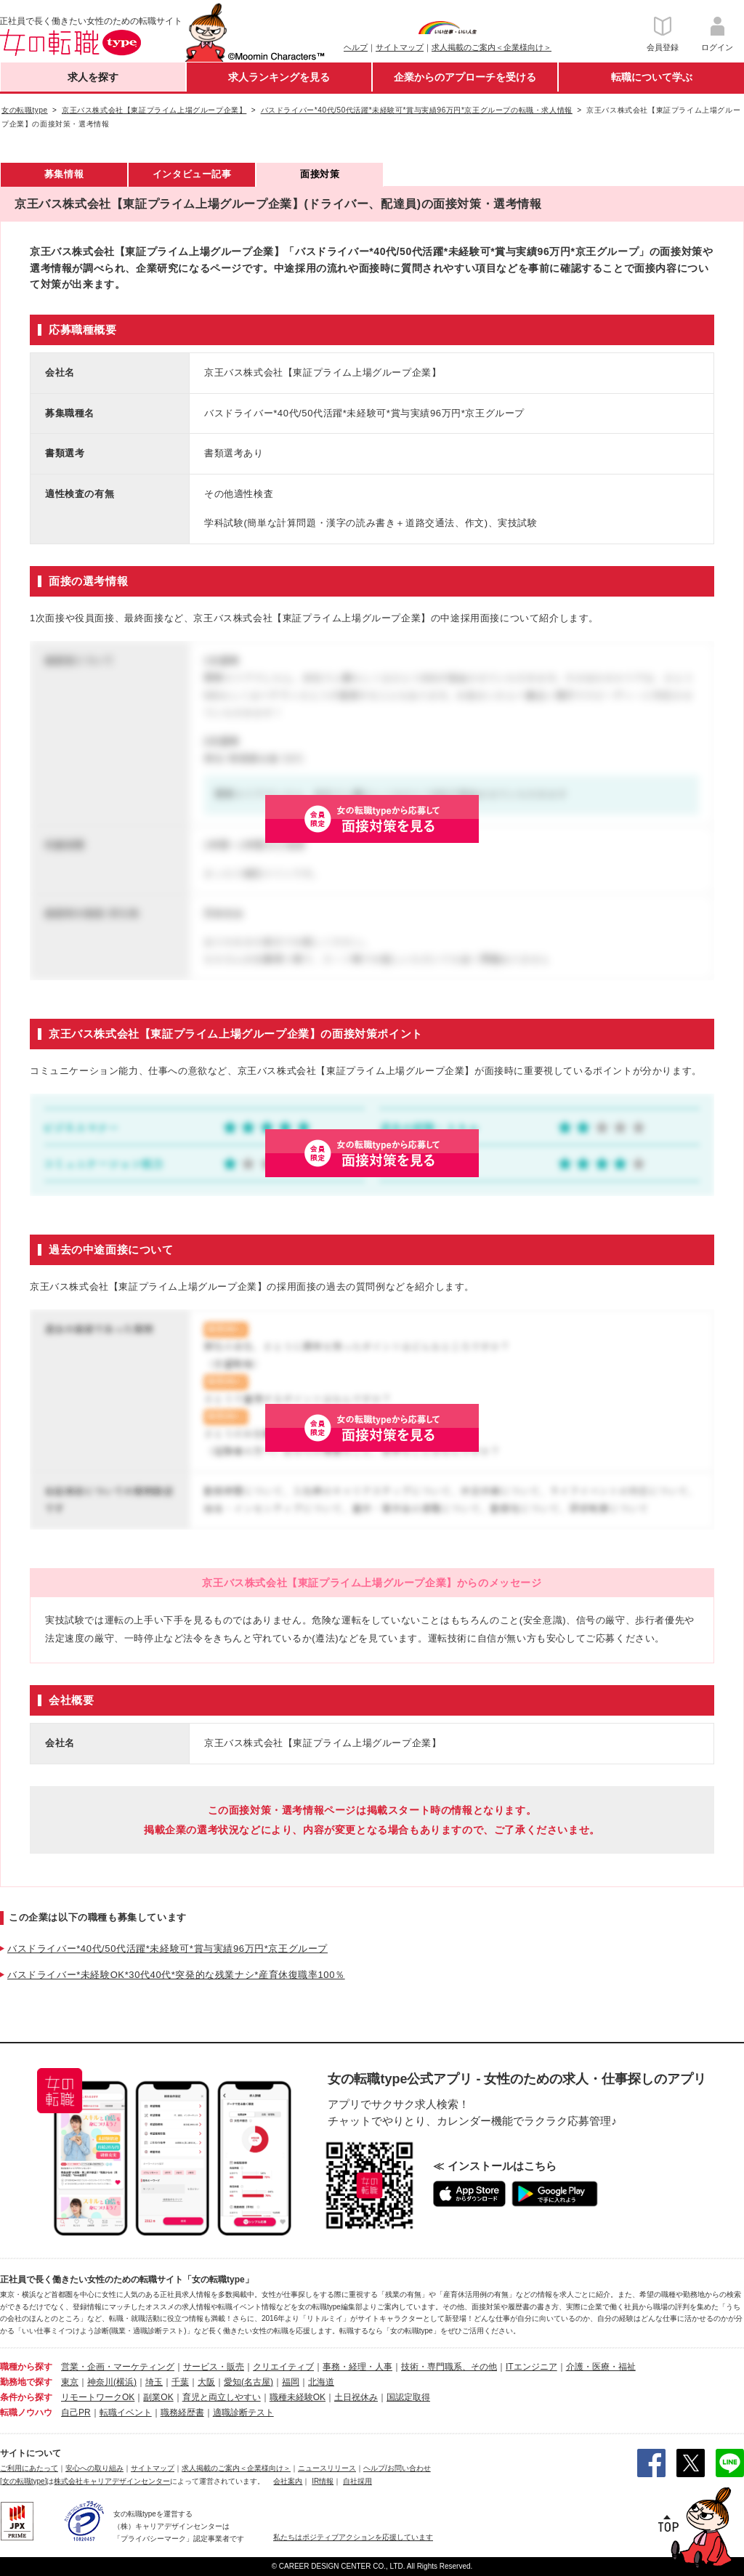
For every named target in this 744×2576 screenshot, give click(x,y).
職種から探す (26, 2366)
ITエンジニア (531, 2366)
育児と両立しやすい (221, 2397)
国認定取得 (408, 2397)
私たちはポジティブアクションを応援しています (353, 2537)
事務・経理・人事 (357, 2366)
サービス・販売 (213, 2366)
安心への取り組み (94, 2468)
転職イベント (126, 2412)
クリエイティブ (283, 2366)
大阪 (206, 2382)
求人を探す (93, 77)
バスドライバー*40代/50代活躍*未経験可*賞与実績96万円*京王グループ (167, 1948)
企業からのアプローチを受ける (465, 77)
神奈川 (100, 2382)
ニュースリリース (327, 2468)
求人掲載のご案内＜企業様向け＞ (491, 47)
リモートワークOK (97, 2397)
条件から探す (26, 2397)
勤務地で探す (26, 2382)
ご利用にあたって (29, 2468)
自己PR (76, 2412)
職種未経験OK (298, 2397)
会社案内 (287, 2481)
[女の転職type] (23, 2481)
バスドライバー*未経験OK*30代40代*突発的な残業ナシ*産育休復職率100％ (176, 1974)
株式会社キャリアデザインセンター (112, 2481)
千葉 (180, 2382)
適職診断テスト (243, 2412)
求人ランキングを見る (279, 77)
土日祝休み (356, 2397)
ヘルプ (356, 47)
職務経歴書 (182, 2412)
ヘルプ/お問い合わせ (397, 2468)
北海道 (321, 2382)
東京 (69, 2382)
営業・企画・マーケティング (117, 2366)
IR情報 (322, 2481)
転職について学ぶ (651, 77)
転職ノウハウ (26, 2412)
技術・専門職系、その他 (449, 2366)
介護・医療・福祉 (601, 2366)
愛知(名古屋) (248, 2382)
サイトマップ (400, 47)
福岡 (290, 2382)
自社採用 (357, 2481)
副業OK (158, 2397)
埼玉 (154, 2382)
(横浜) (125, 2382)
